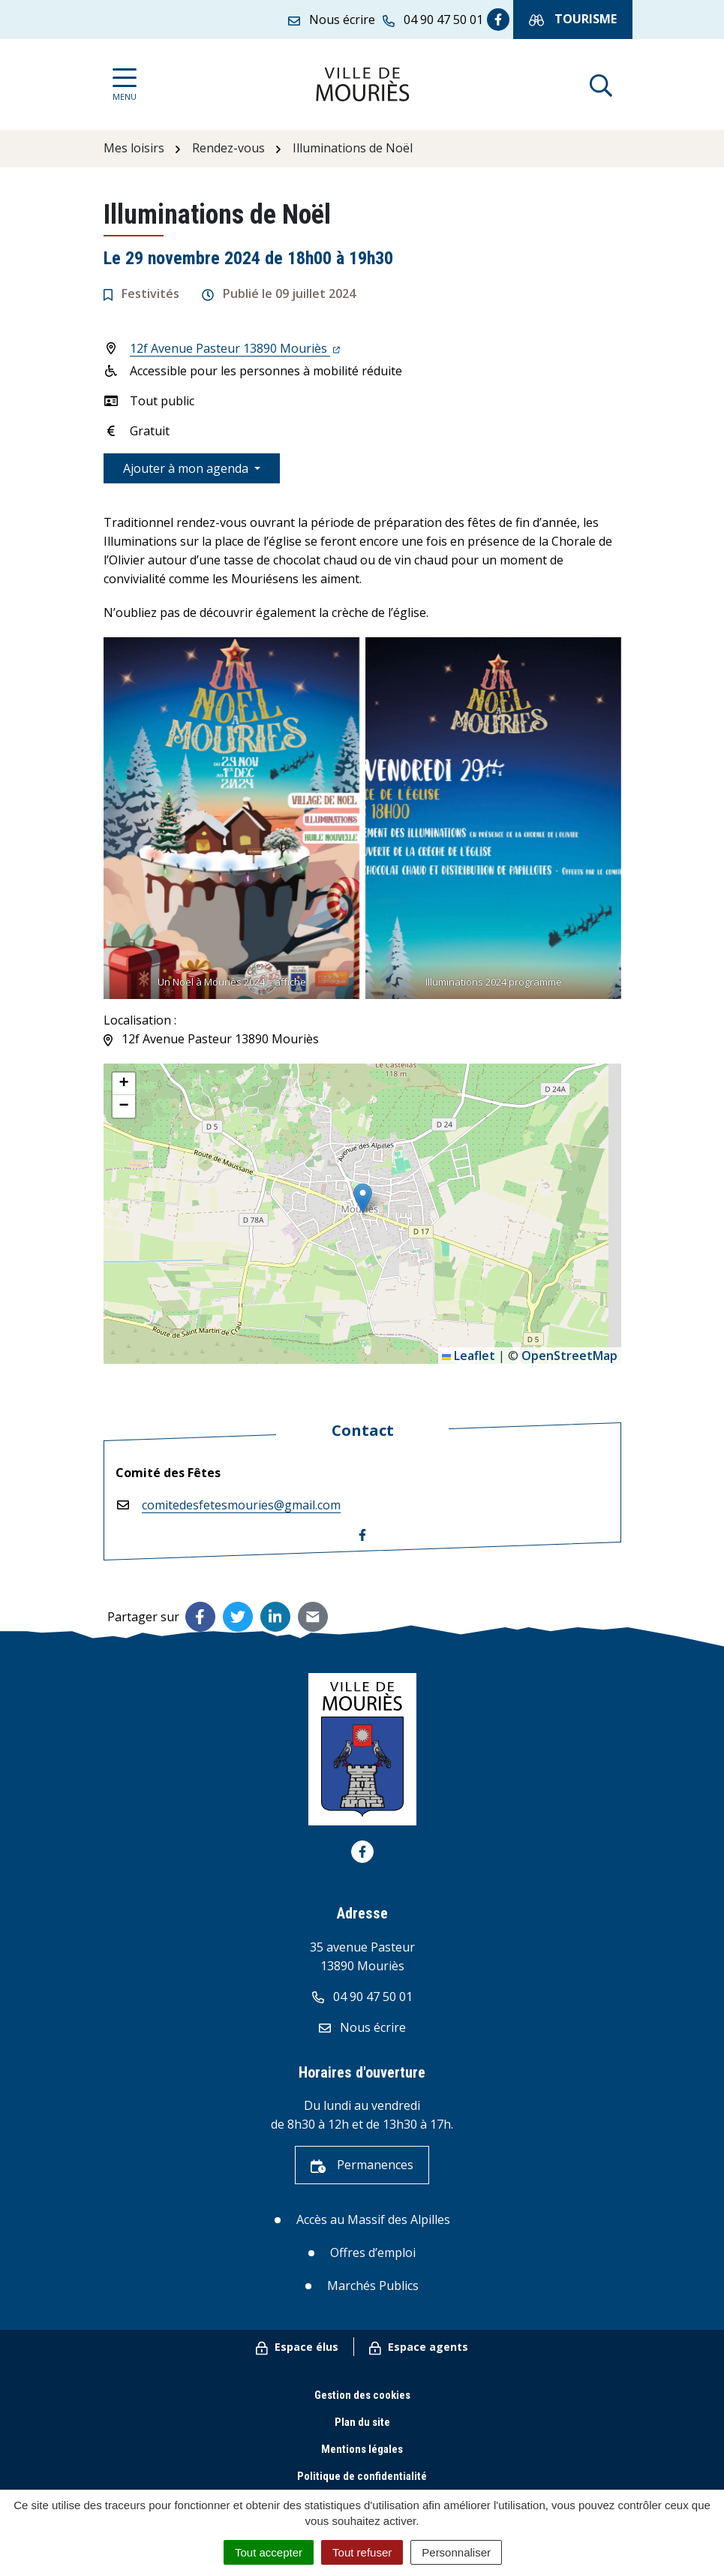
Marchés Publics (373, 2285)
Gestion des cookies (362, 2395)
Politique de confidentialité (362, 2476)
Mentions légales (362, 2449)
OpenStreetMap (569, 1355)
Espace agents (418, 2347)
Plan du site (362, 2422)
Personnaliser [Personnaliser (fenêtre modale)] (456, 2552)
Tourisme (573, 19)
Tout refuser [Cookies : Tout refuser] (362, 2552)
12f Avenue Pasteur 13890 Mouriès (235, 348)
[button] (362, 1198)
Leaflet (468, 1355)
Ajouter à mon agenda (187, 468)
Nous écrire (362, 2027)
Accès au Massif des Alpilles (373, 2219)
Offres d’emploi (373, 2252)
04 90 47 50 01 (362, 1996)
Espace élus (297, 2347)
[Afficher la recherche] (601, 84)
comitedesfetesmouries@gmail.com (241, 1505)
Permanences (362, 2164)
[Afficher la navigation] (125, 84)
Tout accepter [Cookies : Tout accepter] (268, 2552)
